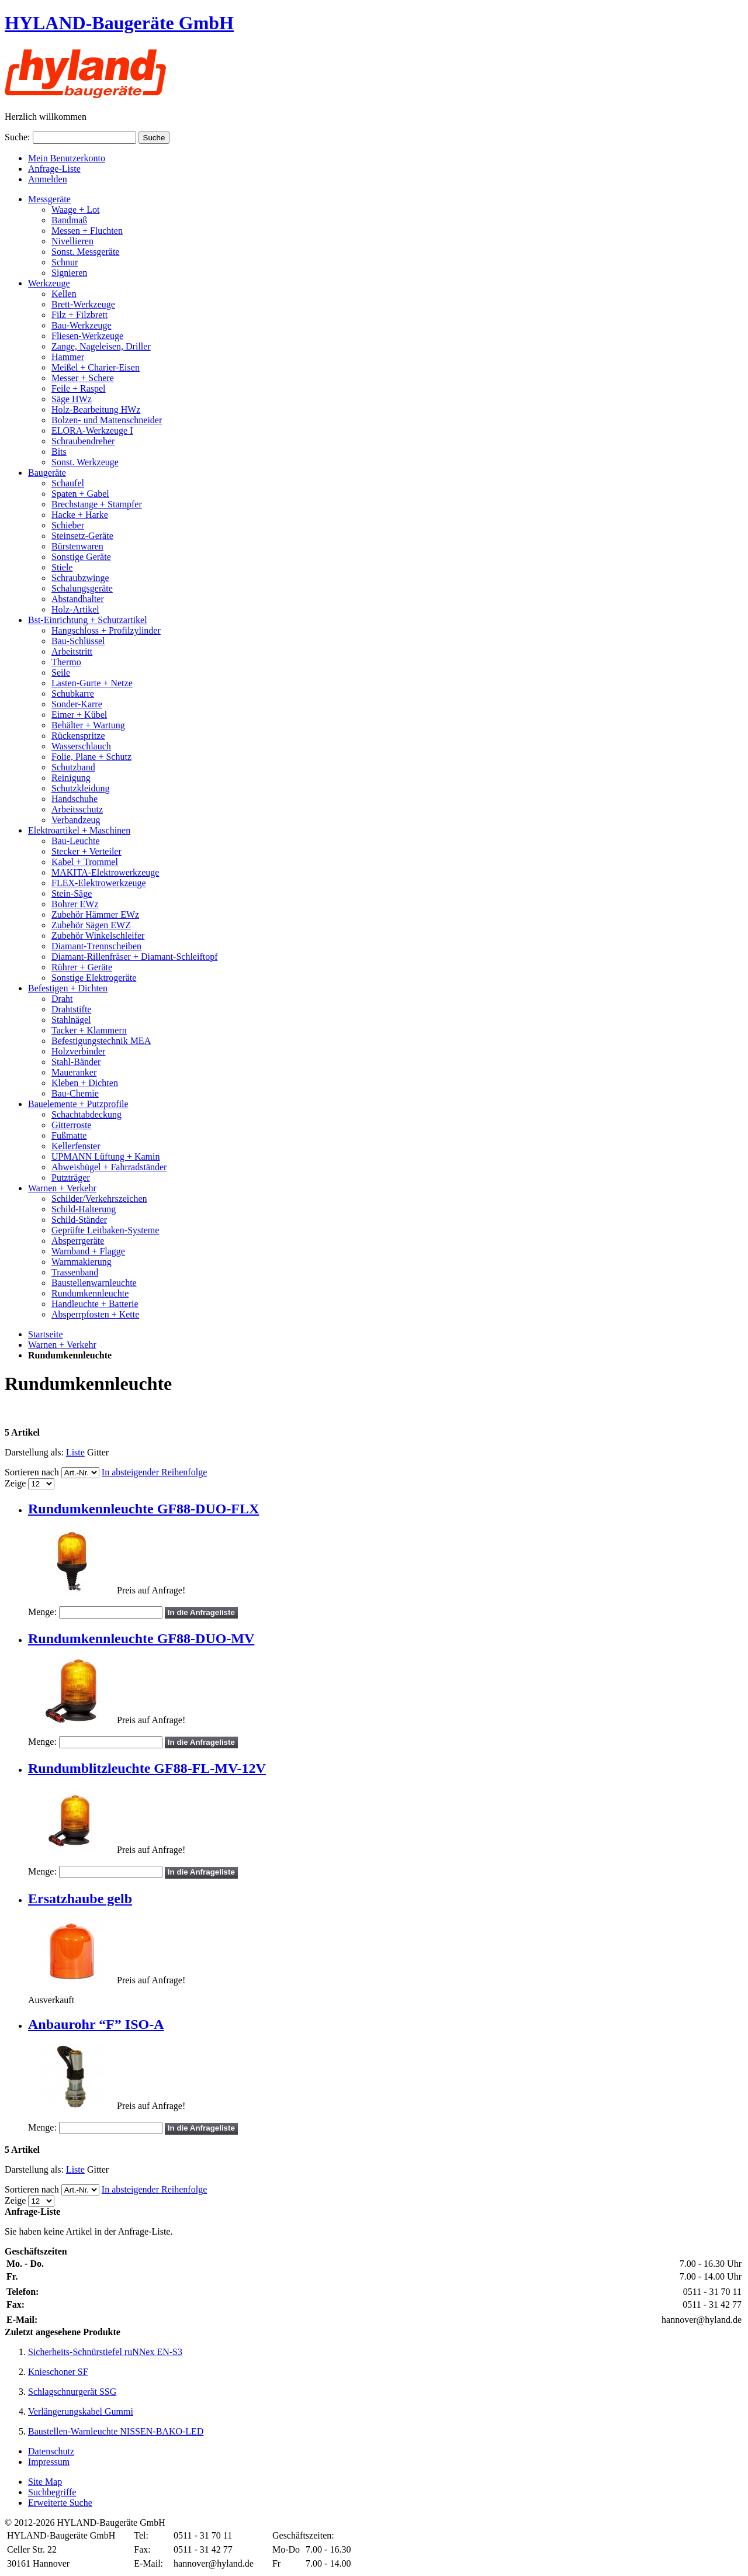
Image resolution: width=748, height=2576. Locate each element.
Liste (75, 1452)
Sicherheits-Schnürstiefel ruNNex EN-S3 (105, 2352)
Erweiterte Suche (60, 2503)
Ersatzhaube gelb (80, 1898)
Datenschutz (51, 2451)
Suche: (17, 137)
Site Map (45, 2482)
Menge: (42, 1612)
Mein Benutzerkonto (66, 158)
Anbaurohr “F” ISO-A (96, 2024)
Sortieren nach (32, 1472)
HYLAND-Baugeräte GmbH (119, 22)
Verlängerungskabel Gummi (80, 2411)
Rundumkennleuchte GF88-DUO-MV (141, 1638)
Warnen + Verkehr (62, 1345)
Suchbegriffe (52, 2492)
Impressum (49, 2462)
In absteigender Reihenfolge (154, 1472)
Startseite (45, 1334)
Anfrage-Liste (54, 169)
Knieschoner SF (58, 2372)
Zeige (15, 1483)
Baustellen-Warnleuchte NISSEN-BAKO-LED (115, 2431)
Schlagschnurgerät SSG (72, 2392)
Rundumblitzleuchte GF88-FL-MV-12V (147, 1768)
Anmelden (47, 179)
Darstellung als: (34, 1452)
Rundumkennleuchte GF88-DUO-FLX (143, 1508)
